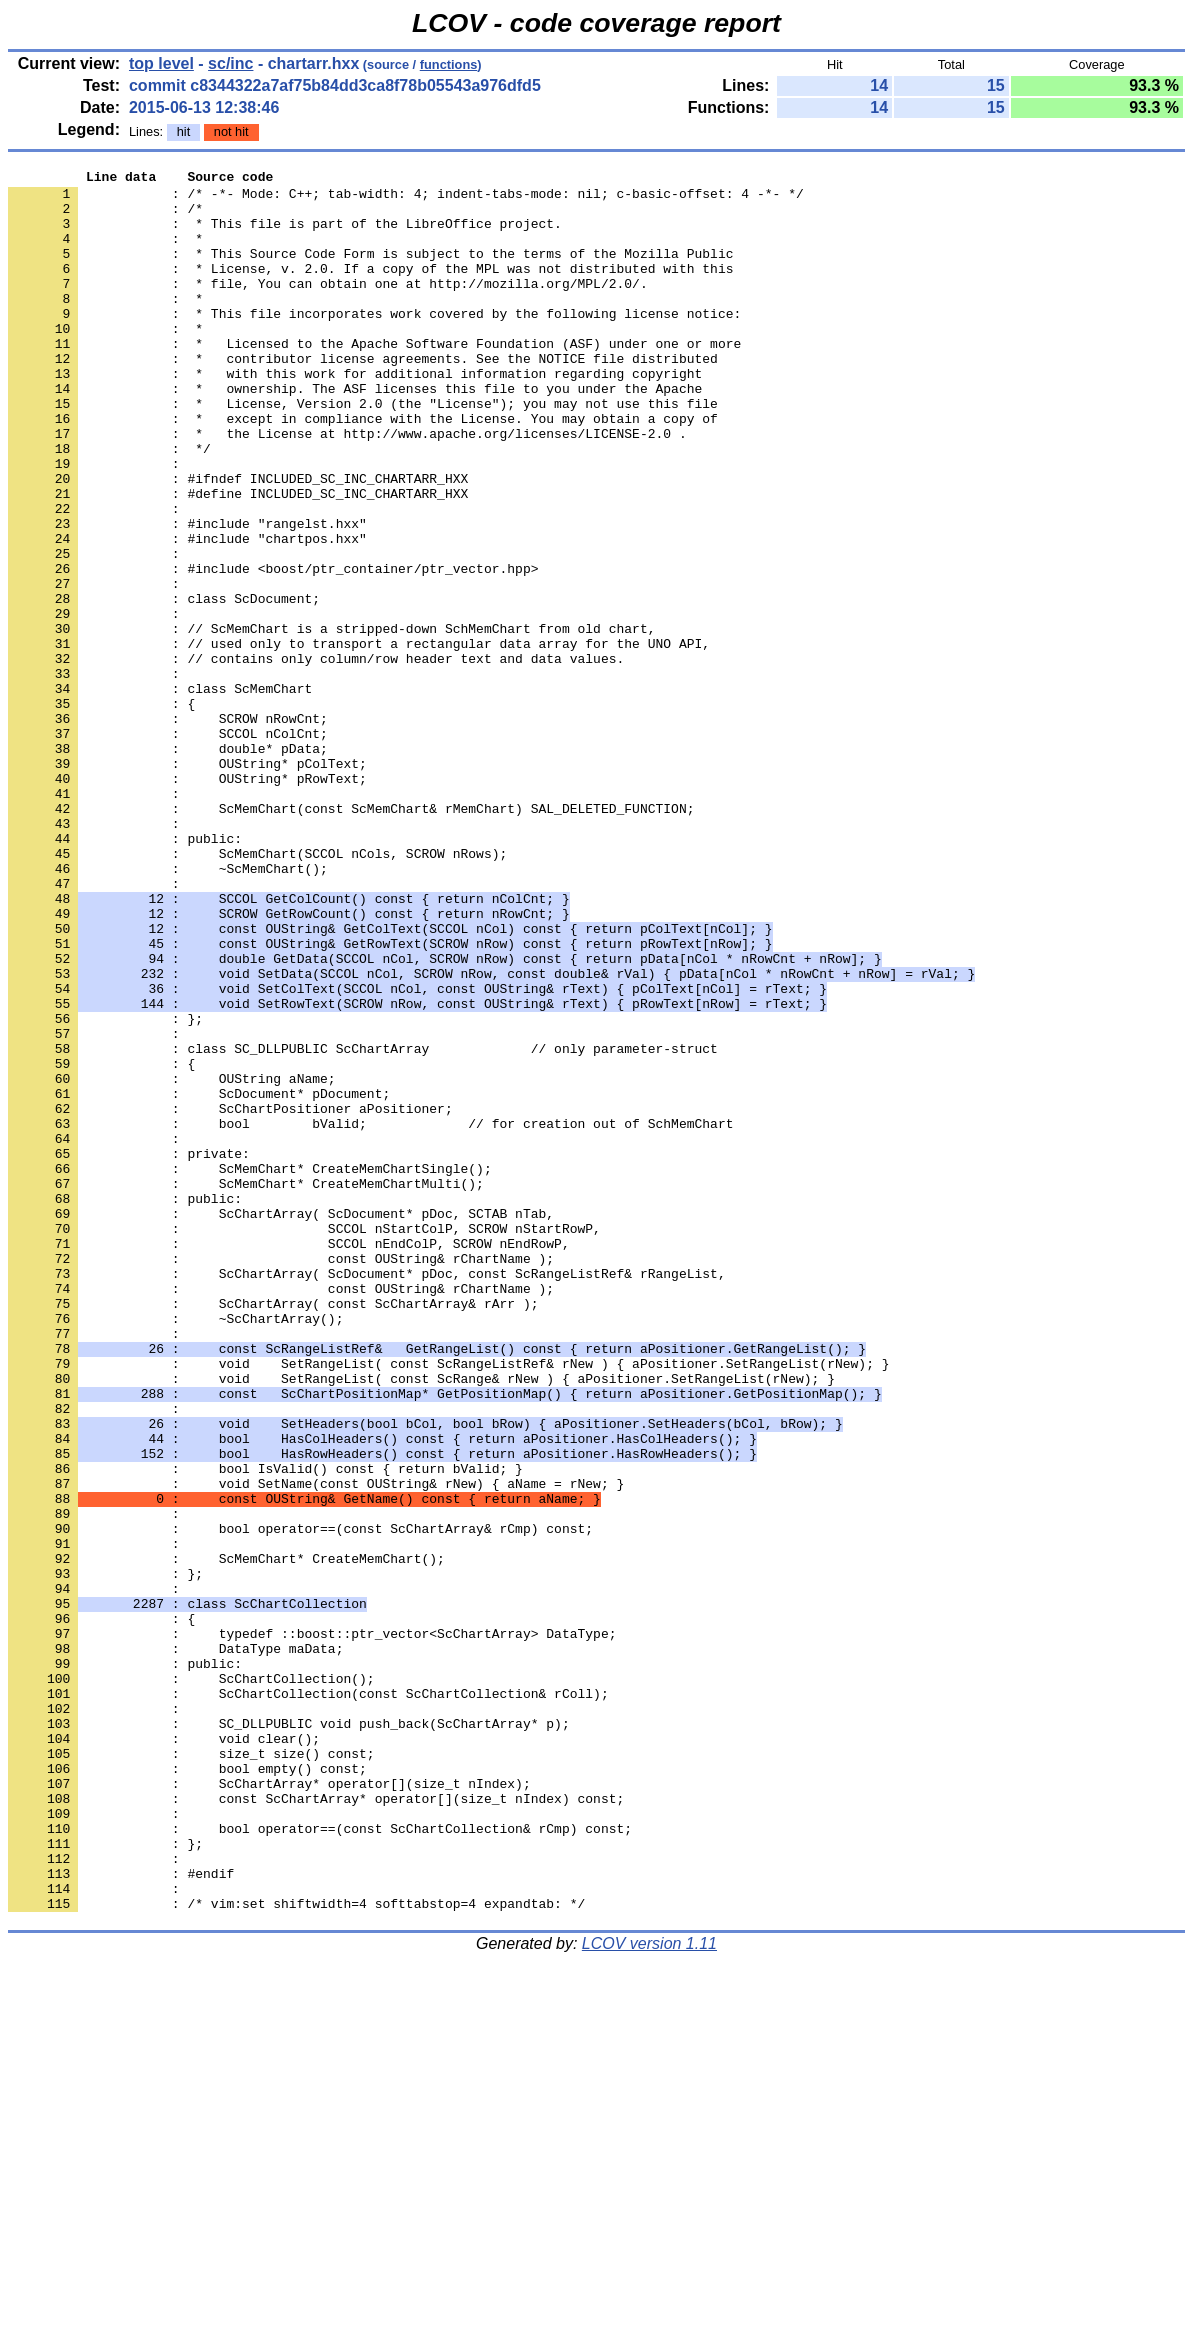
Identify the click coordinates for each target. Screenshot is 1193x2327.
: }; (105, 1855)
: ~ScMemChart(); (168, 1009)
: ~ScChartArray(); (175, 1549)
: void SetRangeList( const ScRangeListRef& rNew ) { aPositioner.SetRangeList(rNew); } (448, 1603)
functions (449, 64)
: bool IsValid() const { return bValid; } (265, 1729)
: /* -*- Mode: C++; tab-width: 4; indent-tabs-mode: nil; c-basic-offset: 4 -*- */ (406, 199)
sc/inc (230, 63)
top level (161, 63)
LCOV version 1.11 (649, 2291)
